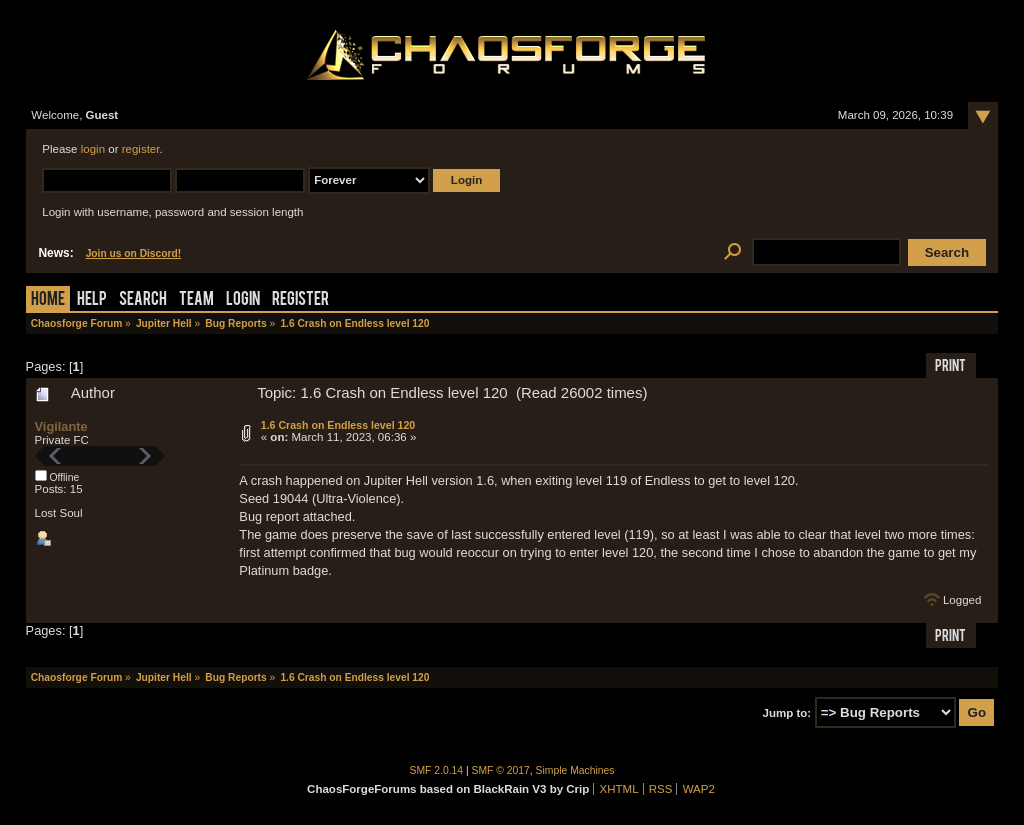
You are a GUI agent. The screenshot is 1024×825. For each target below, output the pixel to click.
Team (196, 300)
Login (243, 300)
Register (300, 300)
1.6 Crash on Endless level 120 (338, 425)
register (141, 149)
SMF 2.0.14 (437, 770)
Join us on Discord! (134, 253)
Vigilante (61, 426)
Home (48, 300)
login (93, 149)
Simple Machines (575, 770)
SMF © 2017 (501, 770)
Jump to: (787, 713)
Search (143, 300)
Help (92, 300)
